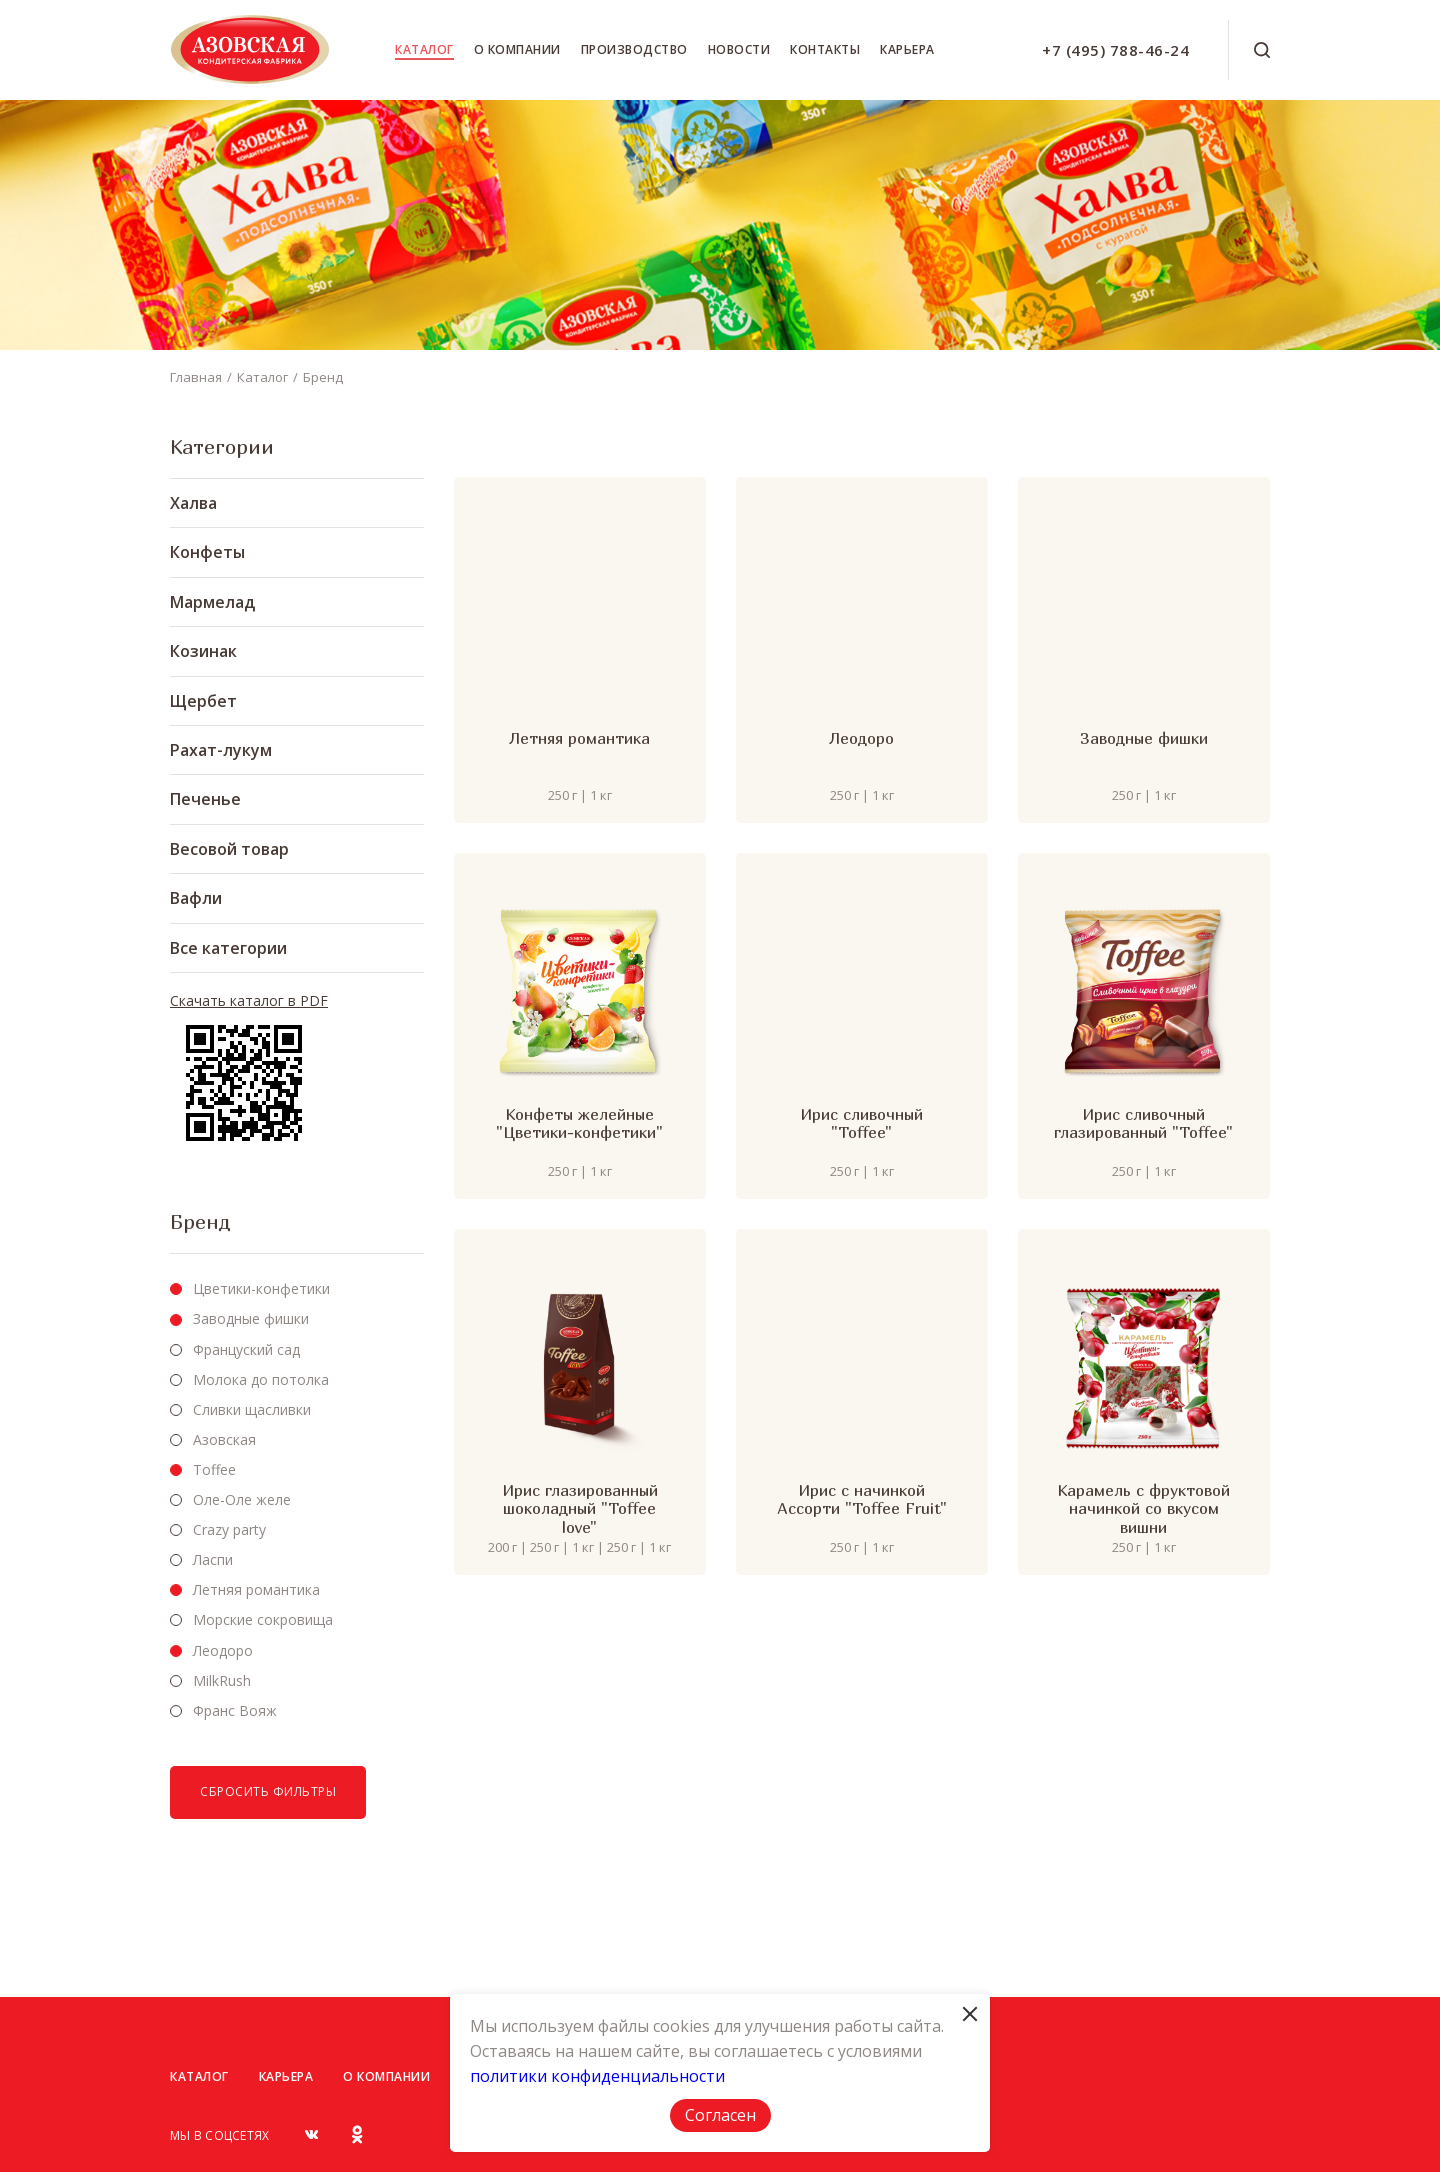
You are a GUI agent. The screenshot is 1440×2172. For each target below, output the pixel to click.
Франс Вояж (235, 1710)
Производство (634, 49)
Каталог (424, 49)
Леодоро (223, 1650)
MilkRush (222, 1680)
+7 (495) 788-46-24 (1115, 50)
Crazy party (229, 1529)
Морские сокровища (263, 1619)
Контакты (825, 49)
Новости (739, 49)
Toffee (214, 1469)
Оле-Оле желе (242, 1499)
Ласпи (213, 1559)
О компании (517, 49)
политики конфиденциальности (597, 2076)
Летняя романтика (256, 1589)
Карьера (907, 49)
